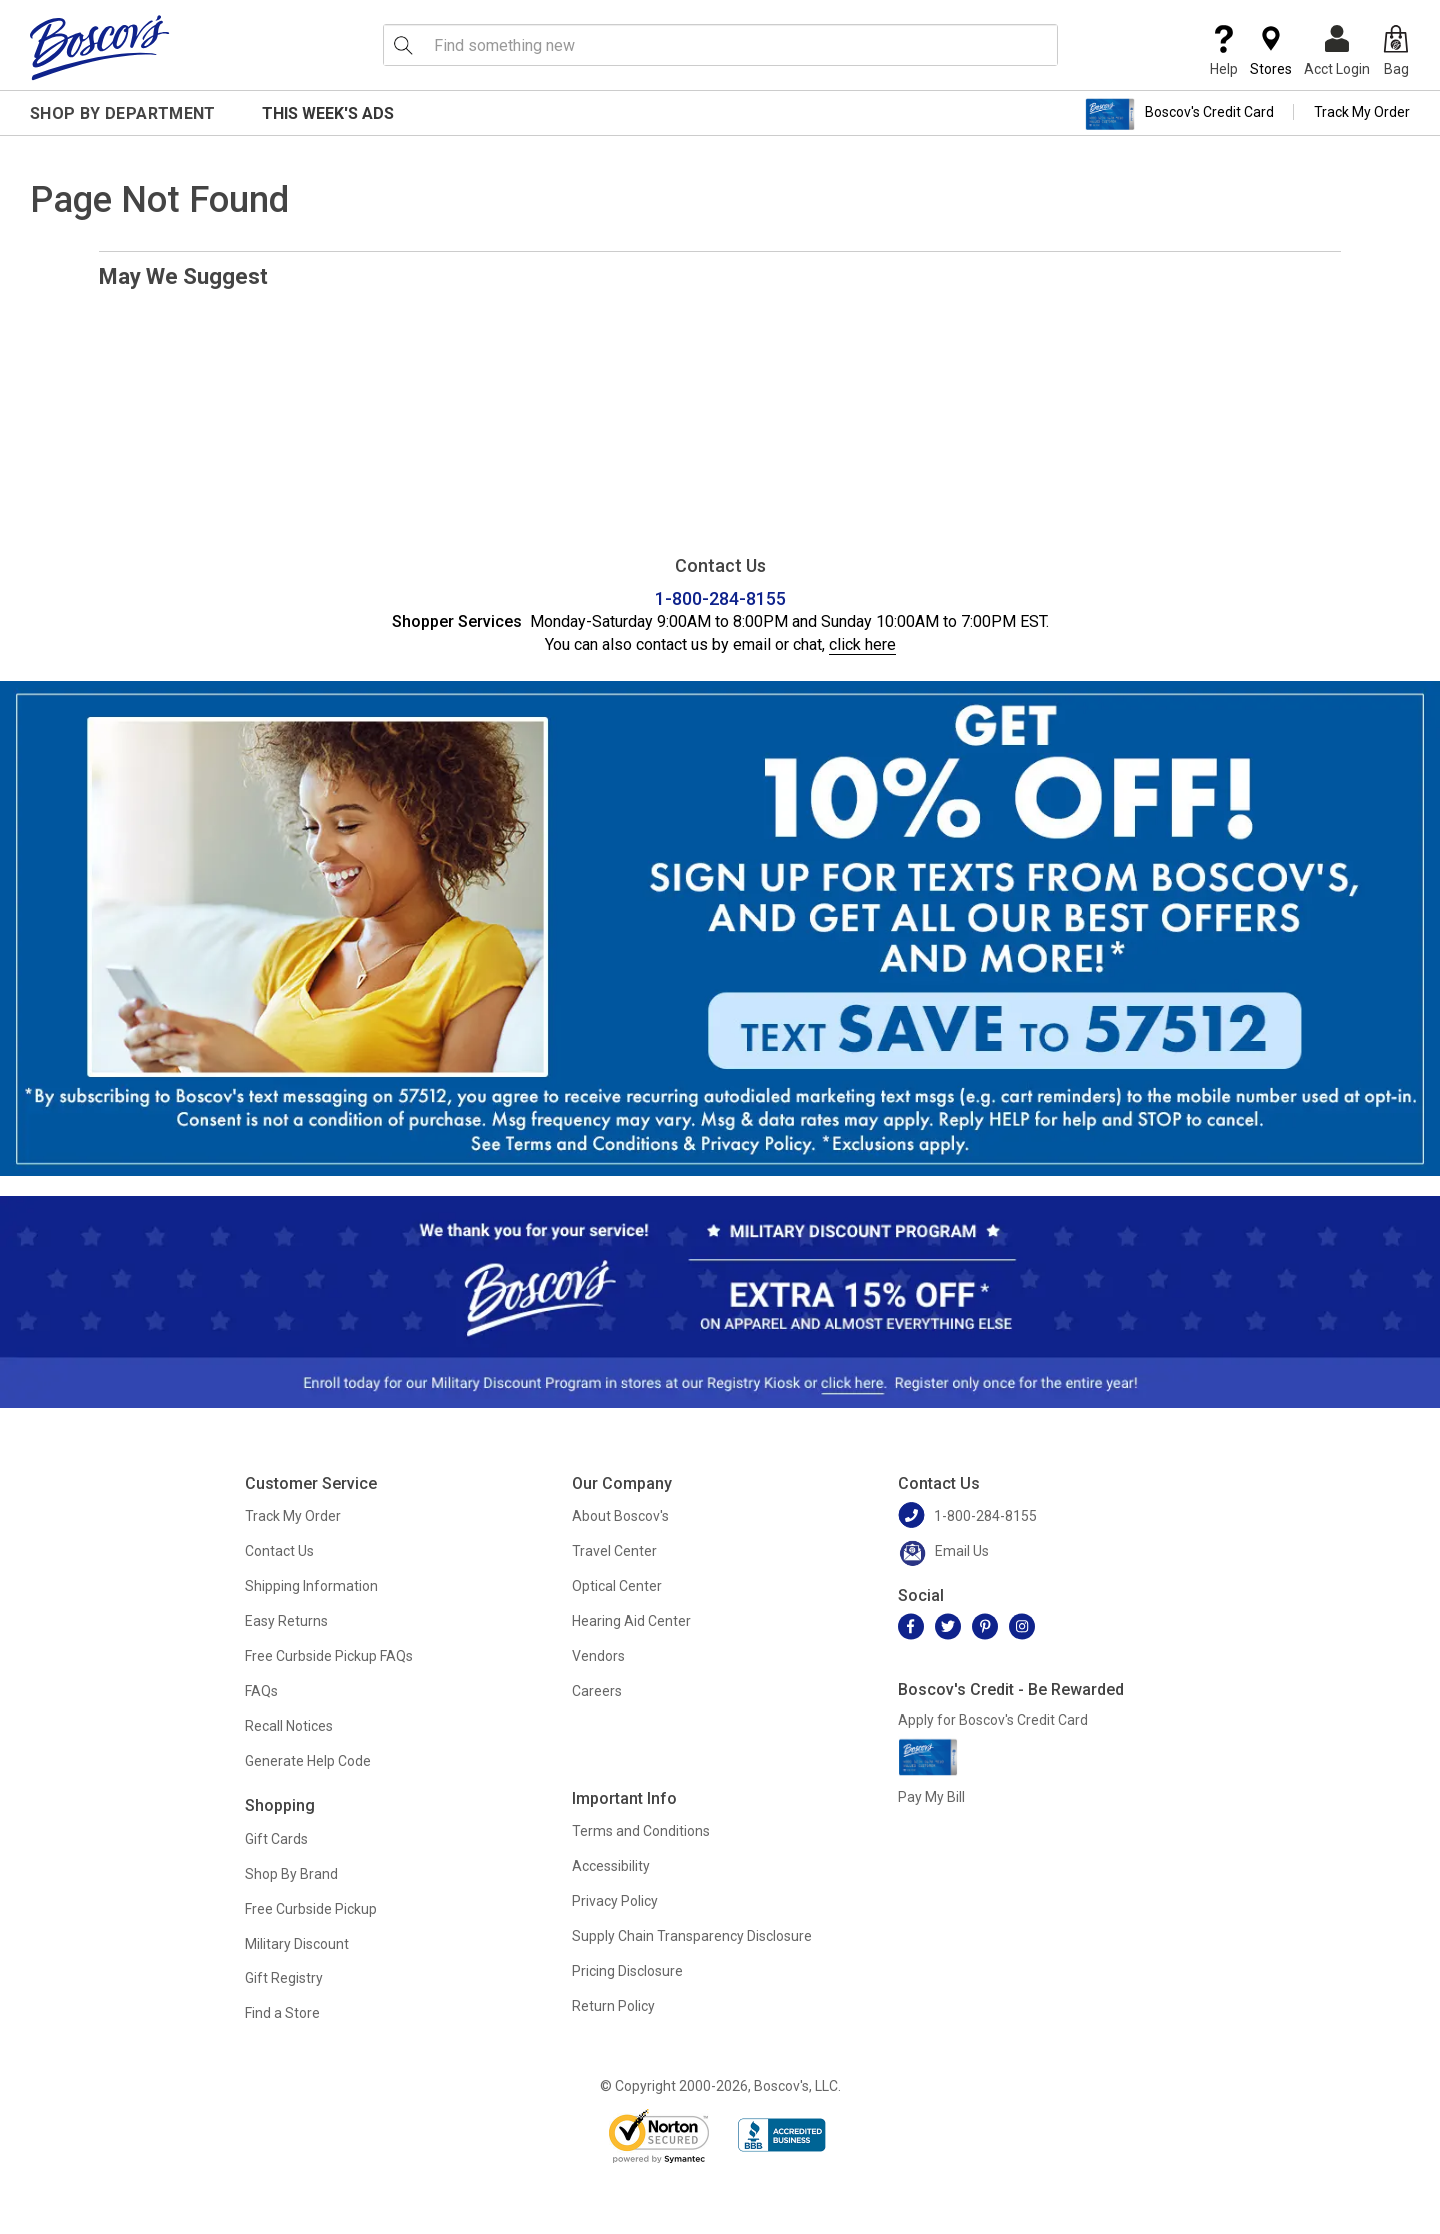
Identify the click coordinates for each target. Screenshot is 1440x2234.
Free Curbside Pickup (311, 1909)
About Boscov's (620, 1516)
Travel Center (614, 1551)
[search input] (720, 45)
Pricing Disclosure (627, 1971)
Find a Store (282, 2013)
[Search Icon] (403, 45)
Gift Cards (276, 1839)
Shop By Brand (291, 1874)
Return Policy (613, 2006)
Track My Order (1362, 112)
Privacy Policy (615, 1901)
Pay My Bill (931, 1797)
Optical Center (617, 1586)
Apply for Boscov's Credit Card (993, 1720)
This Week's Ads (328, 113)
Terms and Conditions (641, 1831)
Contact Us (279, 1551)
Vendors (598, 1656)
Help (1224, 51)
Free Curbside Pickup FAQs (329, 1656)
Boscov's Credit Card (1179, 114)
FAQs (261, 1691)
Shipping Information (311, 1586)
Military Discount (297, 1944)
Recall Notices (289, 1726)
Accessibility (611, 1866)
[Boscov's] (100, 47)
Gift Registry (284, 1978)
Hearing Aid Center (631, 1621)
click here (862, 644)
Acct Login (1337, 51)
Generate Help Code (308, 1761)
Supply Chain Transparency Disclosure (692, 1936)
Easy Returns (286, 1621)
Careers (597, 1691)
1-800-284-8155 (720, 598)
